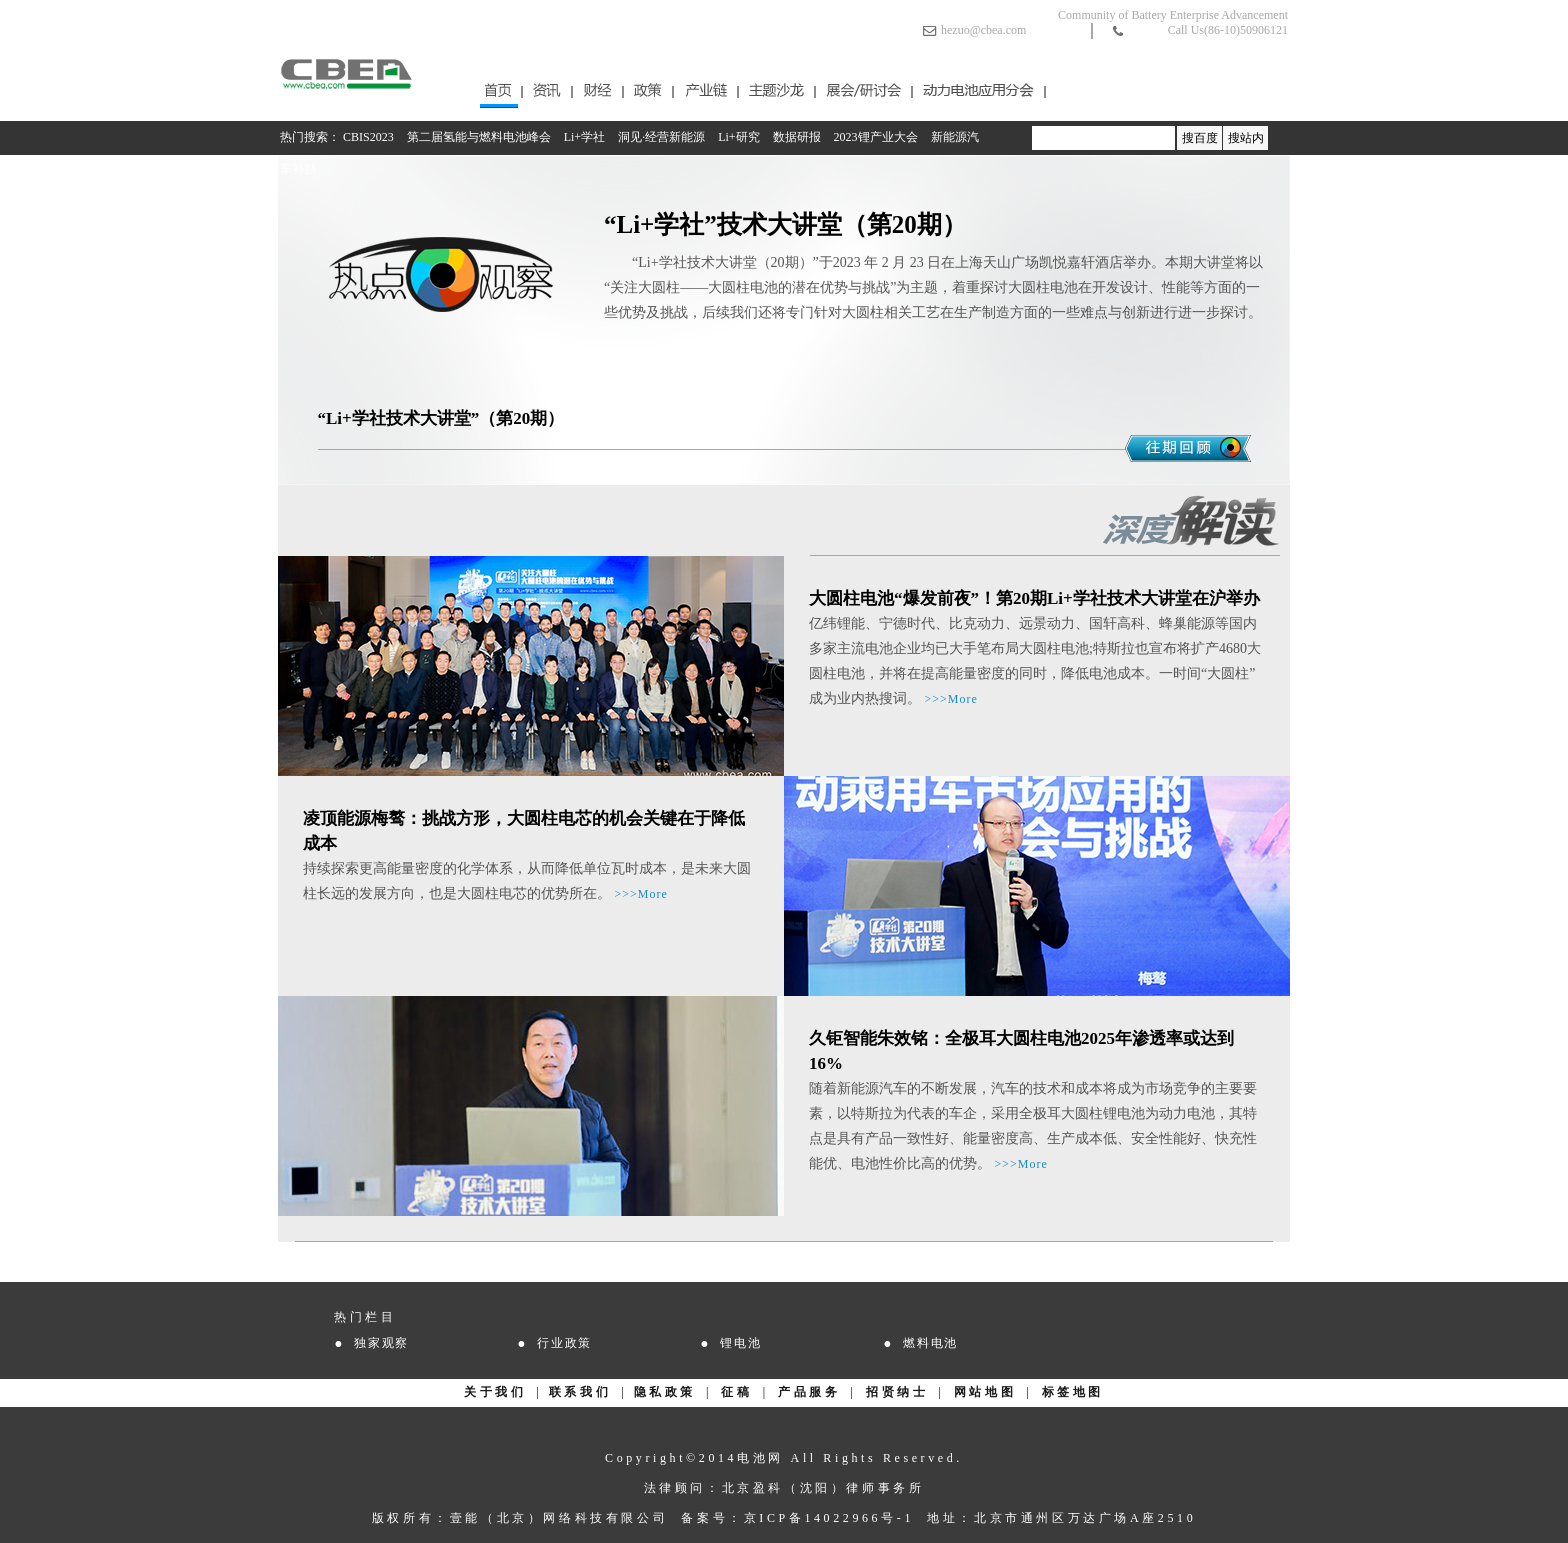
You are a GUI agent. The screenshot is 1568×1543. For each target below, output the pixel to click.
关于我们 (495, 1392)
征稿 (736, 1392)
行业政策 (564, 1343)
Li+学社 (584, 137)
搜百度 (1200, 138)
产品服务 (809, 1392)
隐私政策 (665, 1392)
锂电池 (740, 1343)
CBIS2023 (368, 137)
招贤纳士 (897, 1392)
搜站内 (1246, 138)
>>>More (951, 699)
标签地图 (1073, 1392)
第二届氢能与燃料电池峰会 (479, 137)
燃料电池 (930, 1343)
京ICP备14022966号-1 (829, 1518)
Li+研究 (738, 137)
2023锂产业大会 (876, 137)
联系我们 (580, 1392)
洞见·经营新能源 (661, 137)
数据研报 (797, 137)
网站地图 (985, 1392)
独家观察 (381, 1343)
